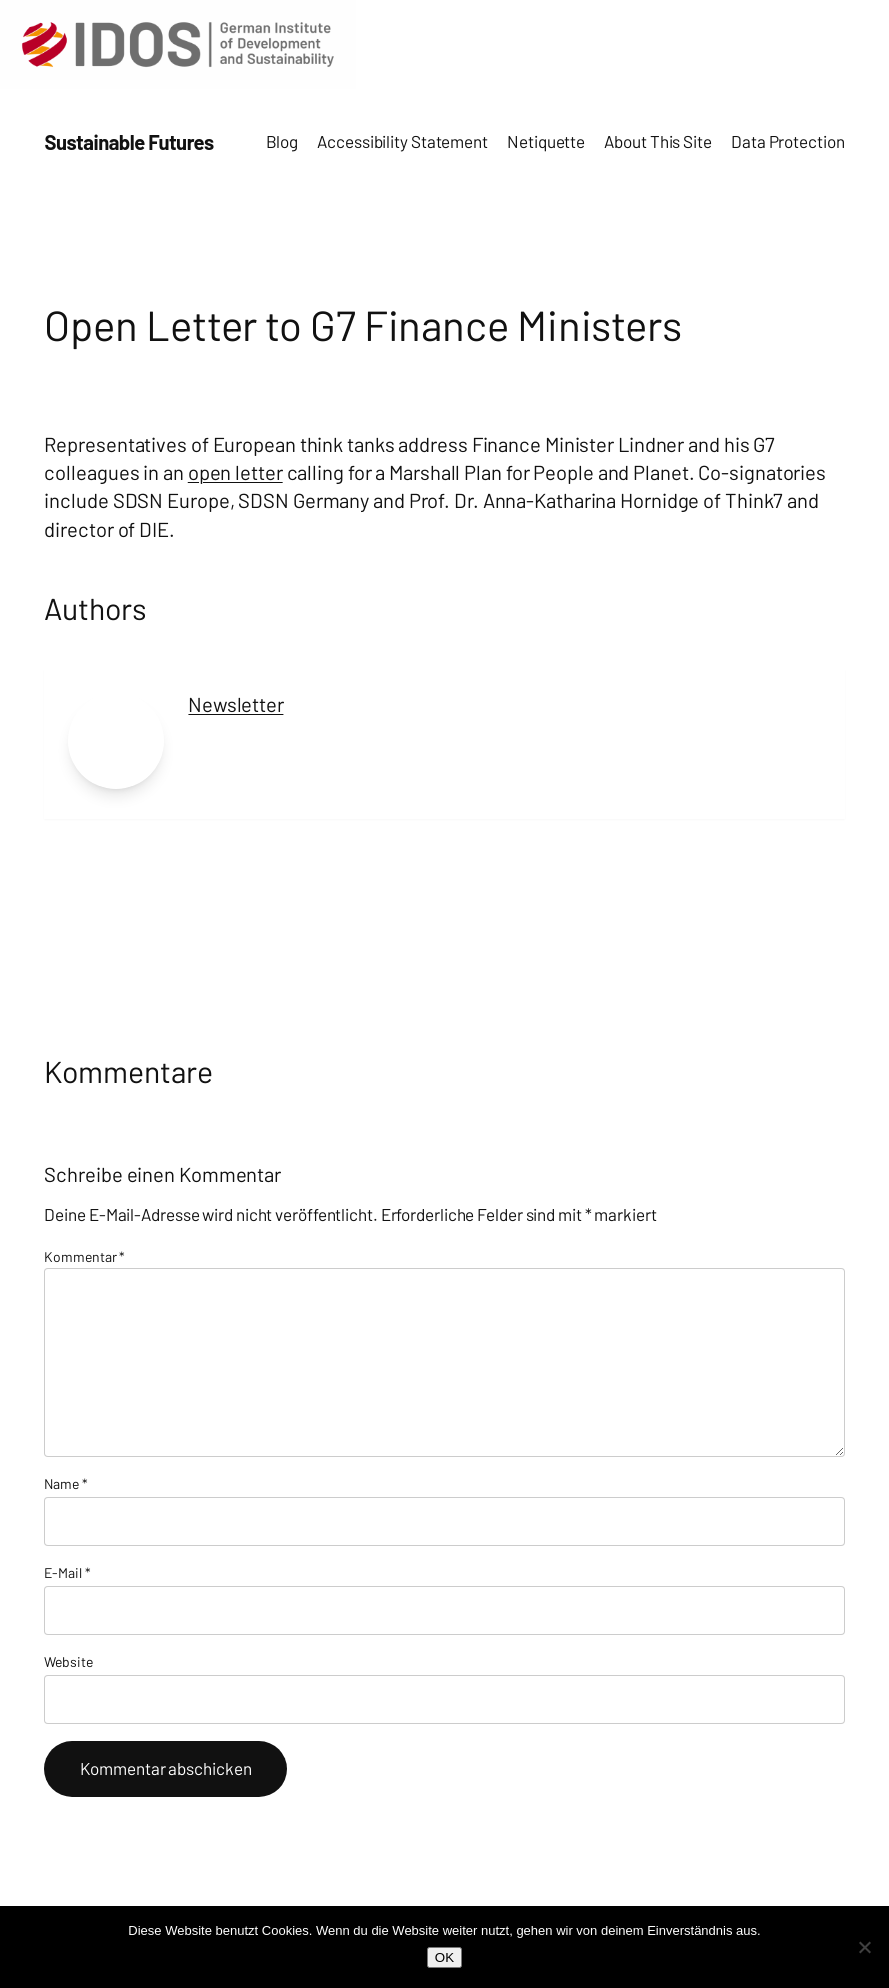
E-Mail (67, 1572)
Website (68, 1661)
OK (444, 1957)
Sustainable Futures (128, 142)
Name (65, 1483)
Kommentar (84, 1256)
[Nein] (864, 1947)
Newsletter (235, 704)
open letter (235, 472)
